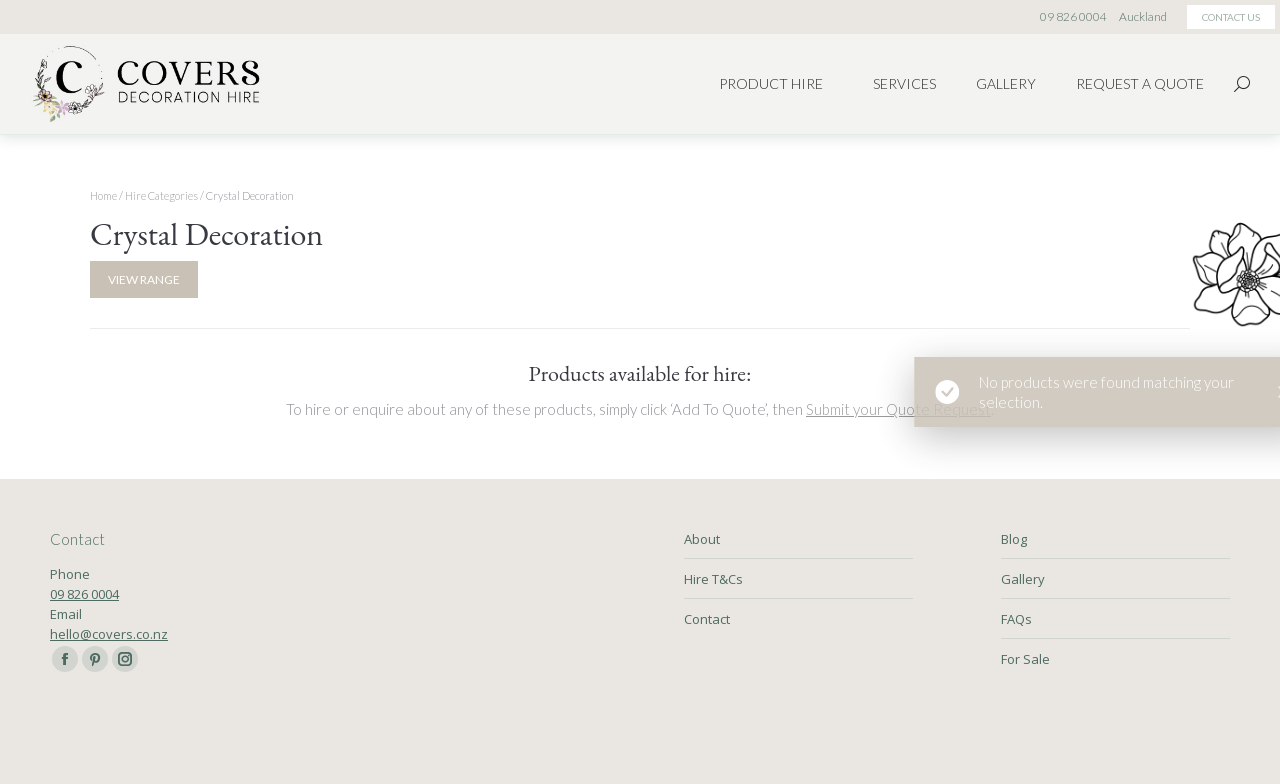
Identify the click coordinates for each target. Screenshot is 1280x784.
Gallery (1023, 579)
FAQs (1016, 619)
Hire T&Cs (713, 579)
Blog (1014, 539)
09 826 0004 (84, 594)
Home (103, 195)
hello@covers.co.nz (109, 634)
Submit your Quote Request (898, 409)
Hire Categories (161, 195)
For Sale (1025, 659)
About (702, 539)
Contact (707, 619)
